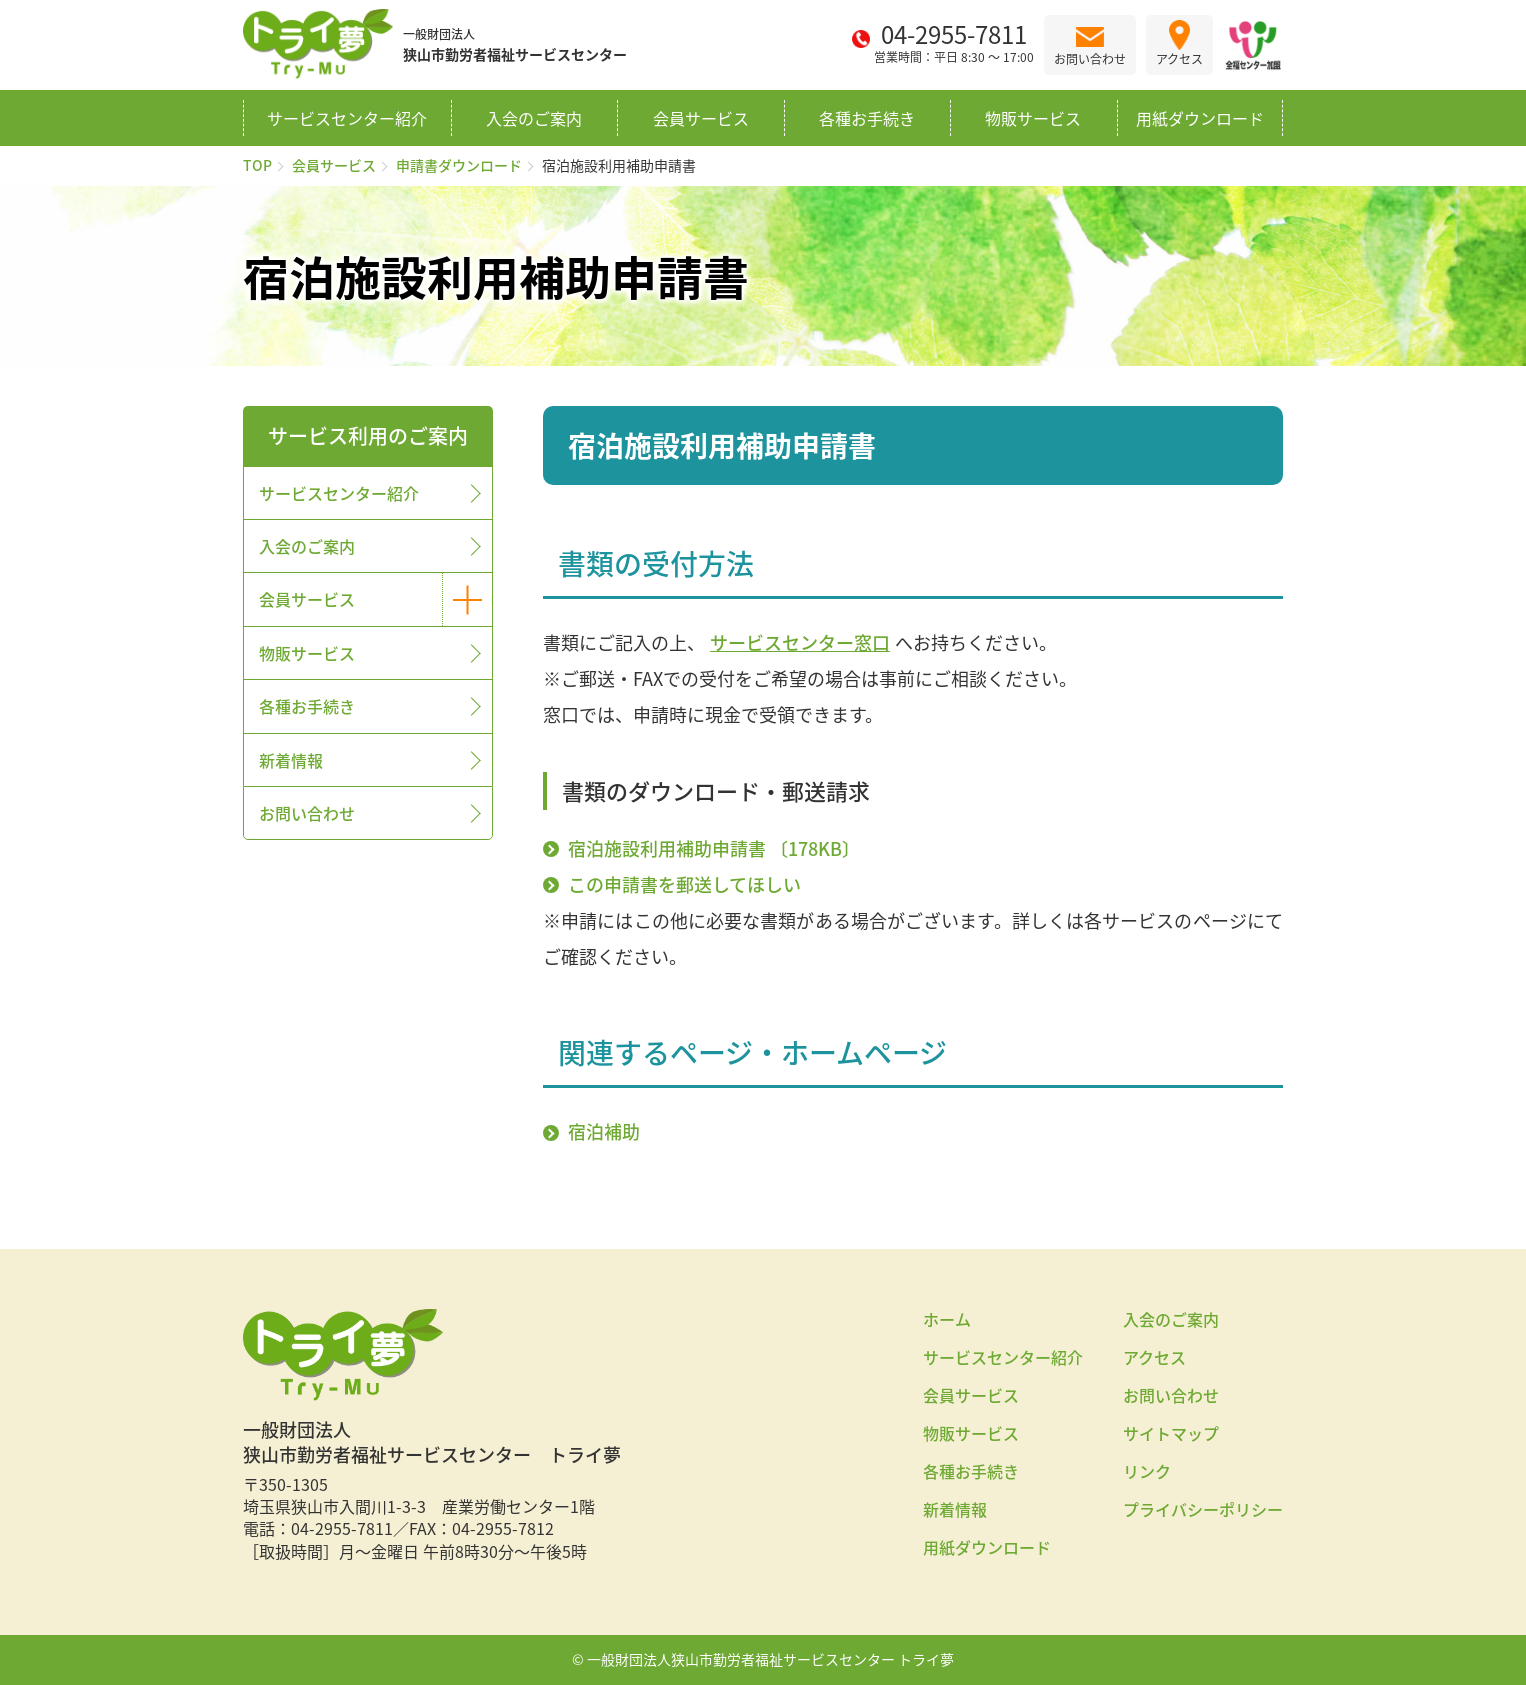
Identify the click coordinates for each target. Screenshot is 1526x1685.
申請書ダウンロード (459, 165)
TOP (257, 165)
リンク (1147, 1471)
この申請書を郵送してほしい (684, 884)
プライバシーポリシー (1203, 1509)
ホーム (947, 1319)
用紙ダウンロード (1200, 118)
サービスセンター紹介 (347, 118)
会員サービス (701, 118)
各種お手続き (867, 118)
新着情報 (291, 760)
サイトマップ (1171, 1433)
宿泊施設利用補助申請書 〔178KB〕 (714, 848)
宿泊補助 (604, 1131)
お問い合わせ (307, 813)
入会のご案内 (534, 118)
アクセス (1154, 1357)
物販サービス (1033, 118)
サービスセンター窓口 (800, 642)
